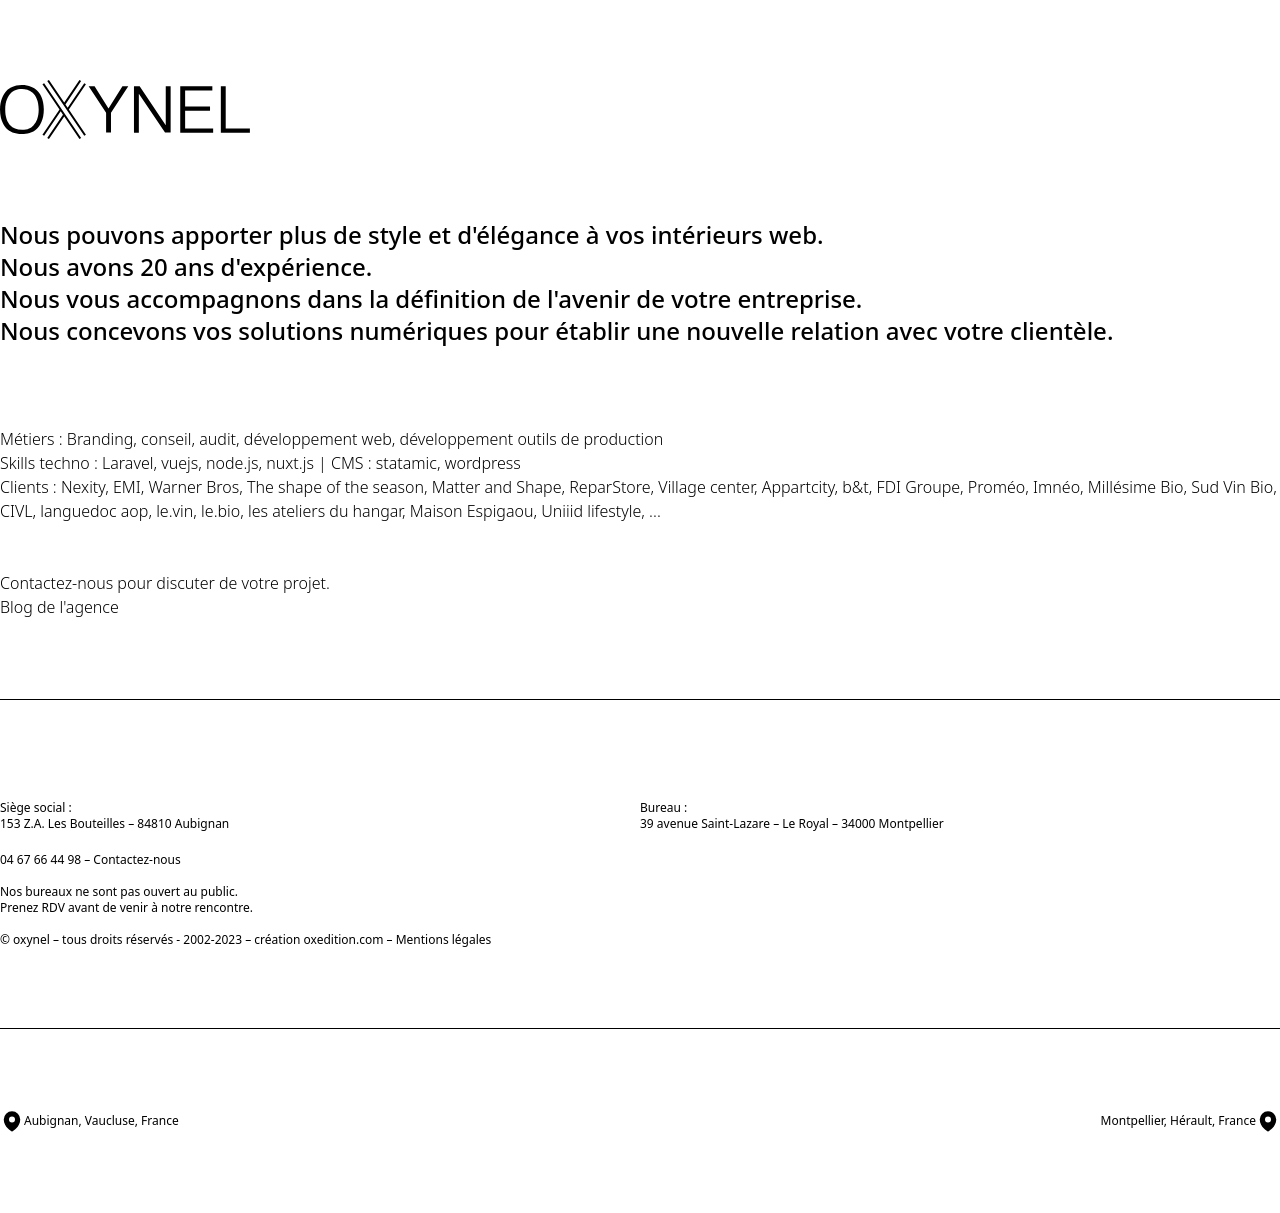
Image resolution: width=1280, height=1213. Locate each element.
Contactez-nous (56, 583)
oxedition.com (344, 939)
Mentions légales (444, 939)
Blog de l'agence (59, 607)
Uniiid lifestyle (591, 511)
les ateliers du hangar (325, 511)
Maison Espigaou (472, 511)
